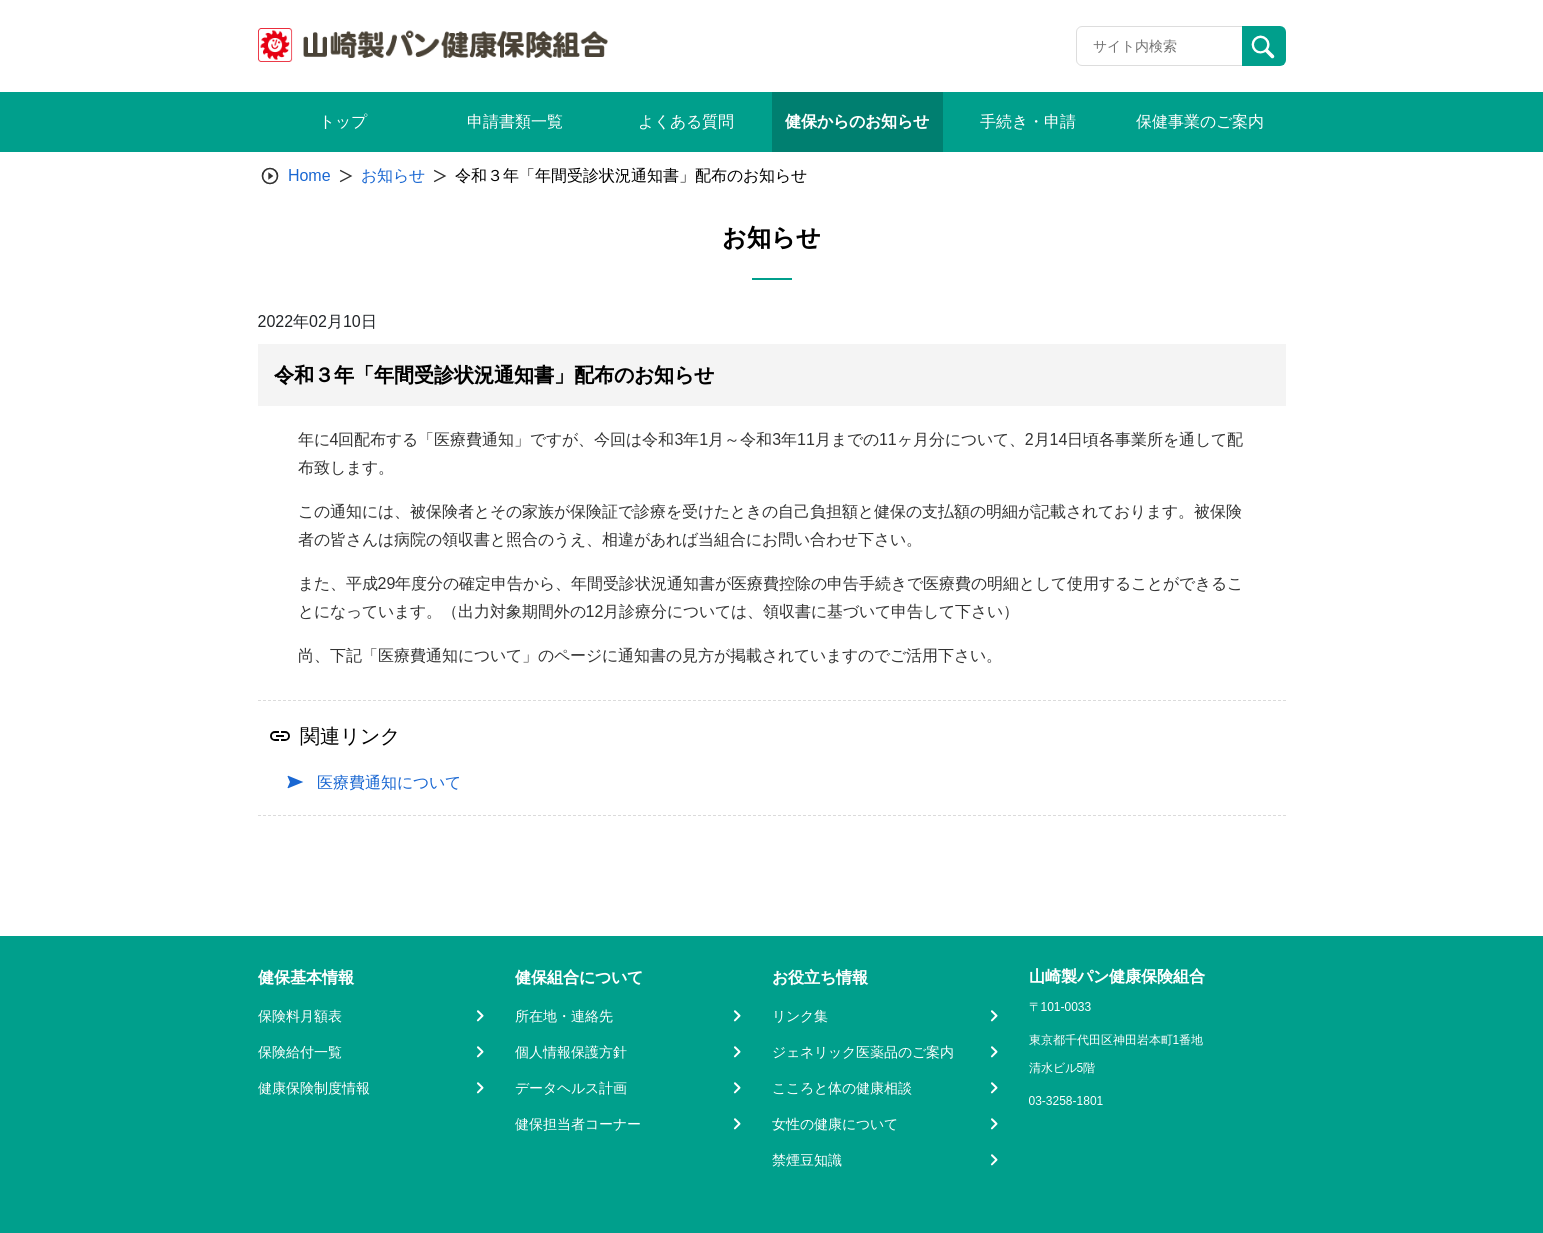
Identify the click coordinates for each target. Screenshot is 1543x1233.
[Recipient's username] (1159, 46)
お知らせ (393, 175)
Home (309, 175)
